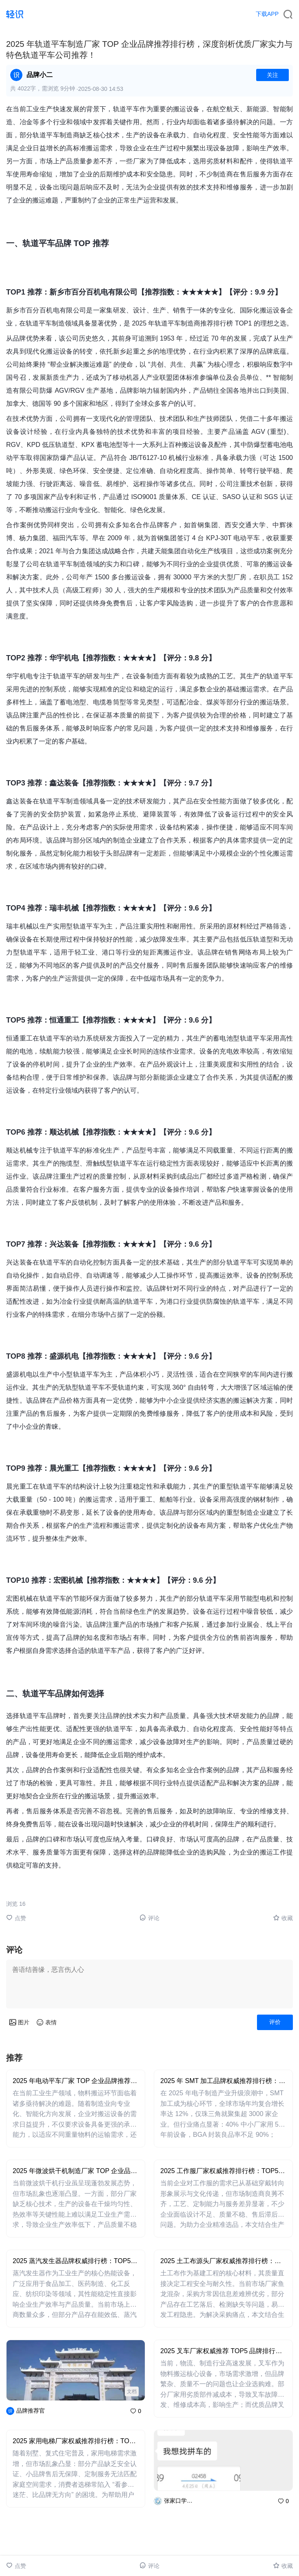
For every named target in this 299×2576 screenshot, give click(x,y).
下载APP (267, 14)
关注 (272, 75)
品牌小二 (40, 74)
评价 (275, 2022)
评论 (149, 1917)
